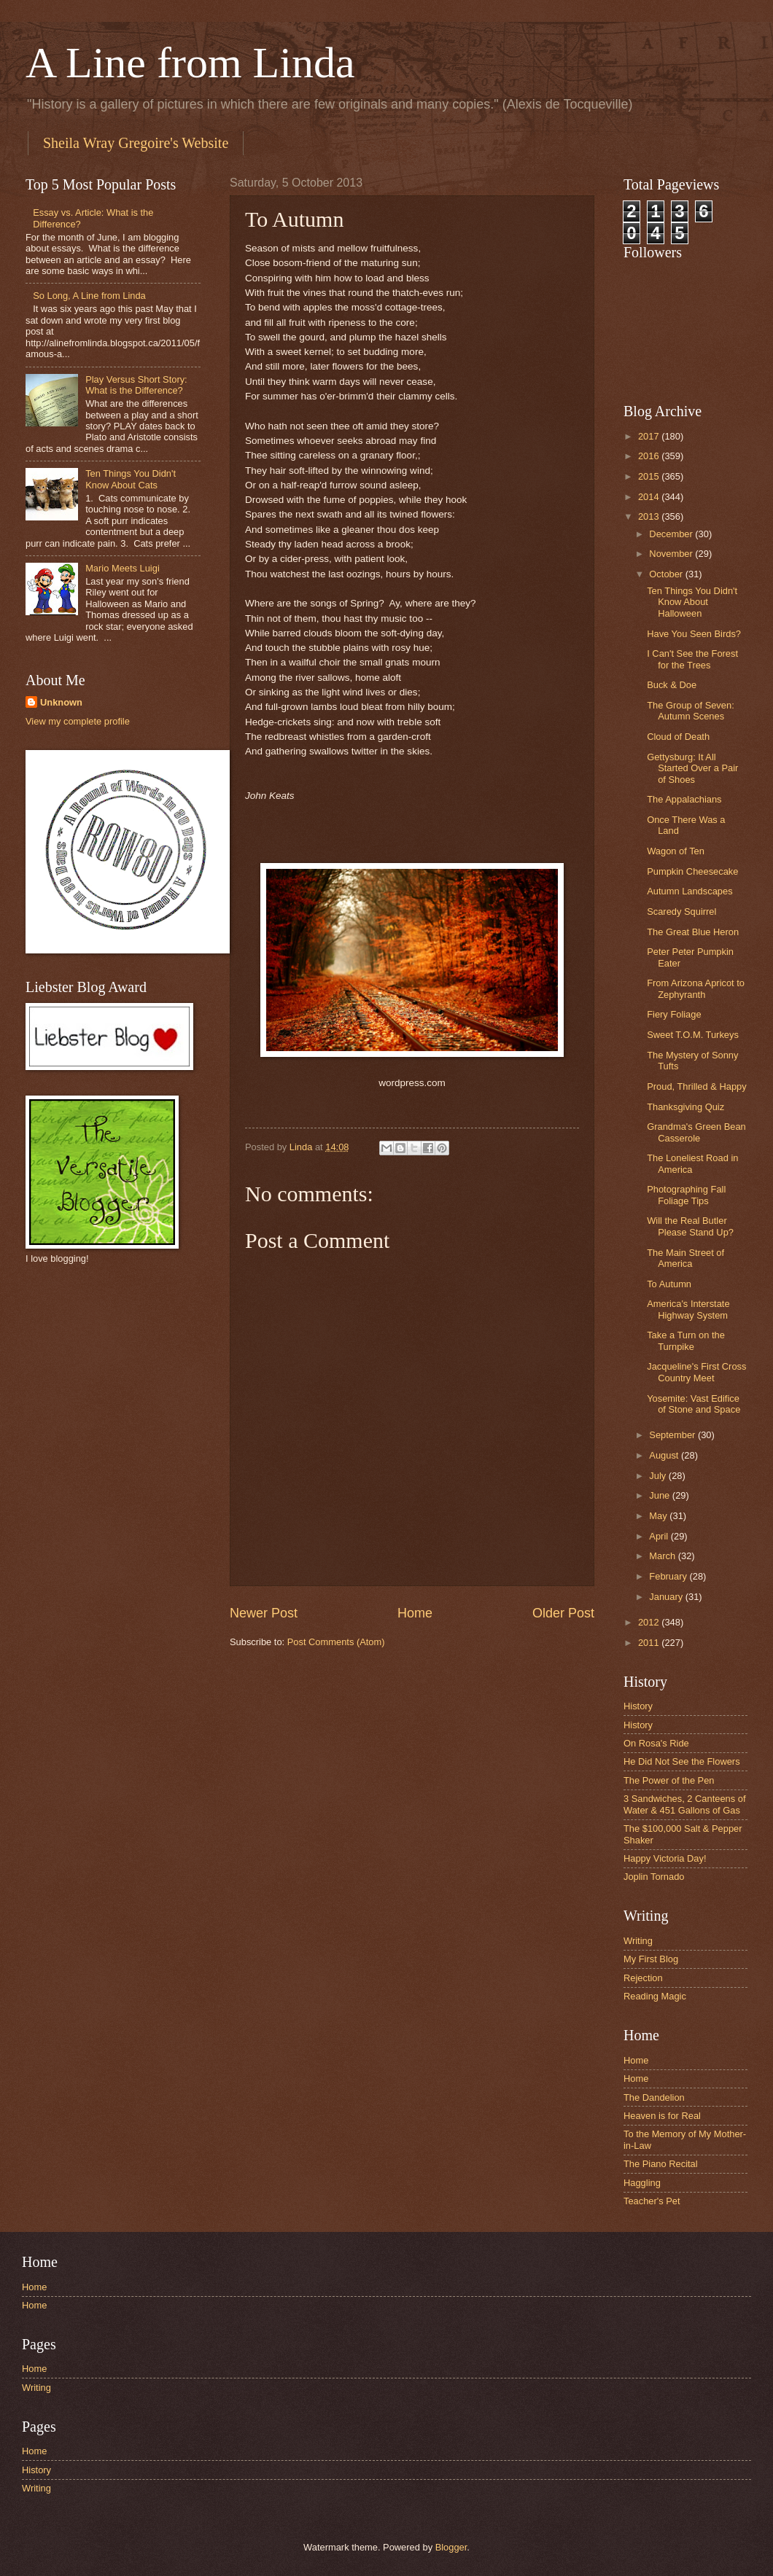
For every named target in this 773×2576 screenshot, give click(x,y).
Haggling (642, 2182)
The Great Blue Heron (693, 931)
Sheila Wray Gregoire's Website (135, 143)
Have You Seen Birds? (694, 633)
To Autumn (669, 1284)
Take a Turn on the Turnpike (686, 1340)
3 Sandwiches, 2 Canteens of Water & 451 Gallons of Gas (684, 1804)
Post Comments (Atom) (336, 1641)
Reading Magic (655, 1996)
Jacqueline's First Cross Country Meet (696, 1372)
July (658, 1475)
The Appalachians (684, 799)
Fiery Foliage (674, 1014)
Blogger (451, 2547)
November (672, 553)
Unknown (61, 702)
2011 (649, 1642)
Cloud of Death (678, 736)
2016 (649, 455)
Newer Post (264, 1613)
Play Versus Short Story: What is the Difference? (136, 385)
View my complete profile (78, 721)
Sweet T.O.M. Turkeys (693, 1034)
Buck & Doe (671, 684)
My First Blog (651, 1959)
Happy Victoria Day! (665, 1858)
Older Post (563, 1613)
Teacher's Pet (652, 2201)
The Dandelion (654, 2097)
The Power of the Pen (669, 1780)
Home (414, 1613)
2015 (649, 476)
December (672, 533)
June (660, 1495)
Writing (638, 1940)
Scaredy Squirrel (681, 911)
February (669, 1576)
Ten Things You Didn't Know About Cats (130, 479)
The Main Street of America (685, 1258)
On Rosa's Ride (656, 1743)
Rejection (643, 1977)
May (659, 1515)
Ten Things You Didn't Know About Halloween (692, 602)
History (638, 1706)
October (667, 574)
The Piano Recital (661, 2163)
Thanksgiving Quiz (685, 1106)
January (667, 1596)
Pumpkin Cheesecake (692, 871)
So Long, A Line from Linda (89, 295)
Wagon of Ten (675, 851)
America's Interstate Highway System (688, 1309)
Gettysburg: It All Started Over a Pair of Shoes (692, 768)
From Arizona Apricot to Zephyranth (696, 988)
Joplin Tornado (654, 1876)
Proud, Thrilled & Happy (696, 1086)
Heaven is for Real (662, 2115)
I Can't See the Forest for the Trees (692, 659)
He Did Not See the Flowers (682, 1761)
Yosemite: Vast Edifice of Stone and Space (693, 1404)
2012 (649, 1622)
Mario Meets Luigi (122, 568)
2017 (649, 436)
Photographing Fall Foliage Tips (686, 1195)
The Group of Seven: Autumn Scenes (690, 711)
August (665, 1455)
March (663, 1555)
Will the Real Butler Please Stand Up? (690, 1226)
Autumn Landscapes (689, 891)
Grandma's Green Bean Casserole (696, 1132)
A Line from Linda (190, 63)
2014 (649, 496)
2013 (649, 516)
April (659, 1536)
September (673, 1434)
